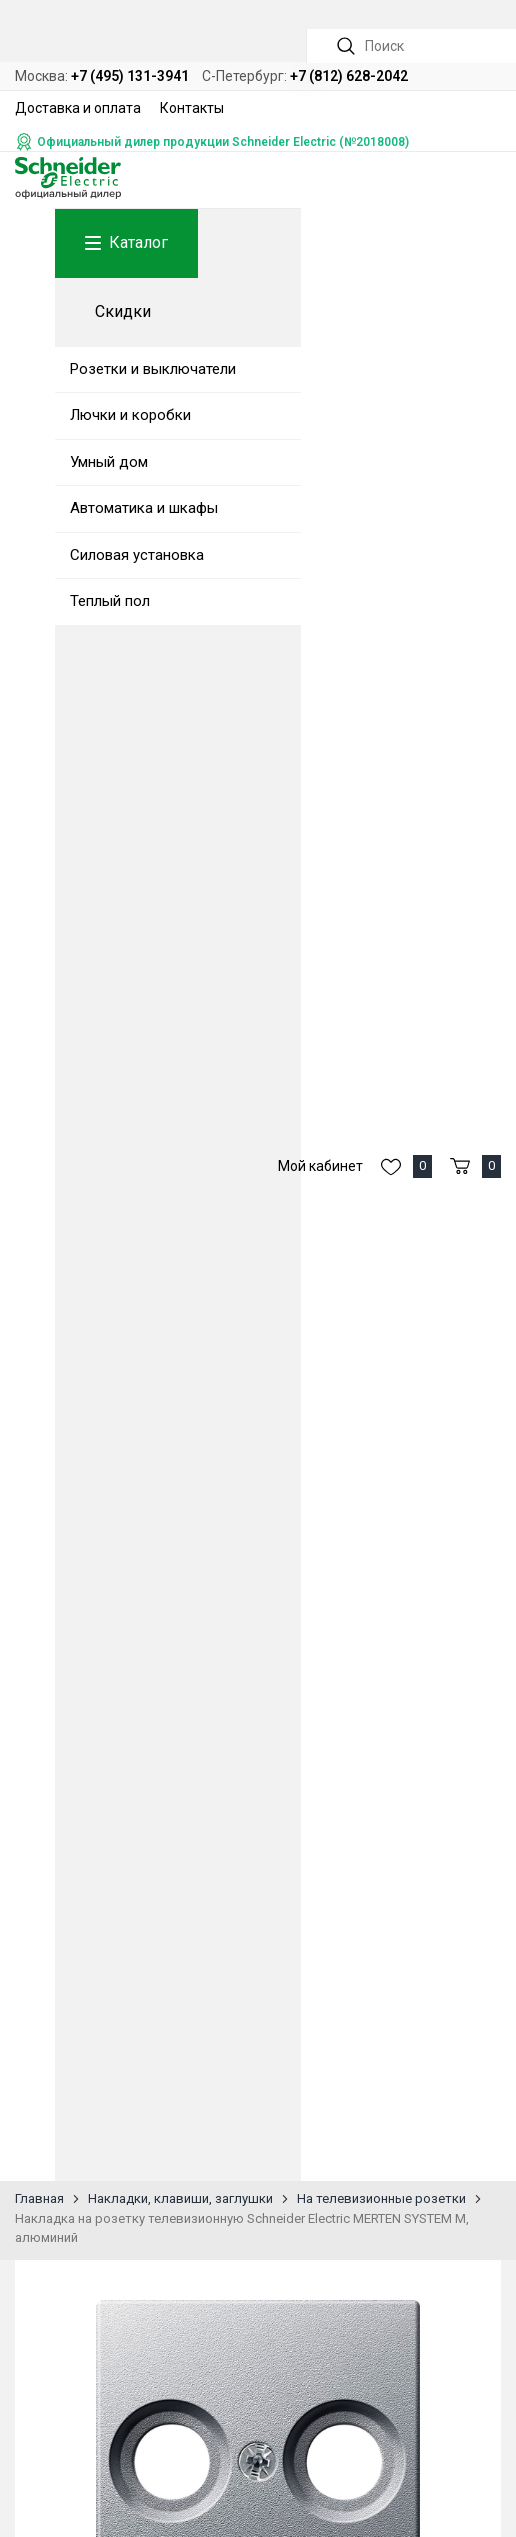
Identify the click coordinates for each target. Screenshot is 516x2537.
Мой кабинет (320, 1166)
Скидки (123, 311)
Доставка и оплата (78, 108)
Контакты (192, 108)
